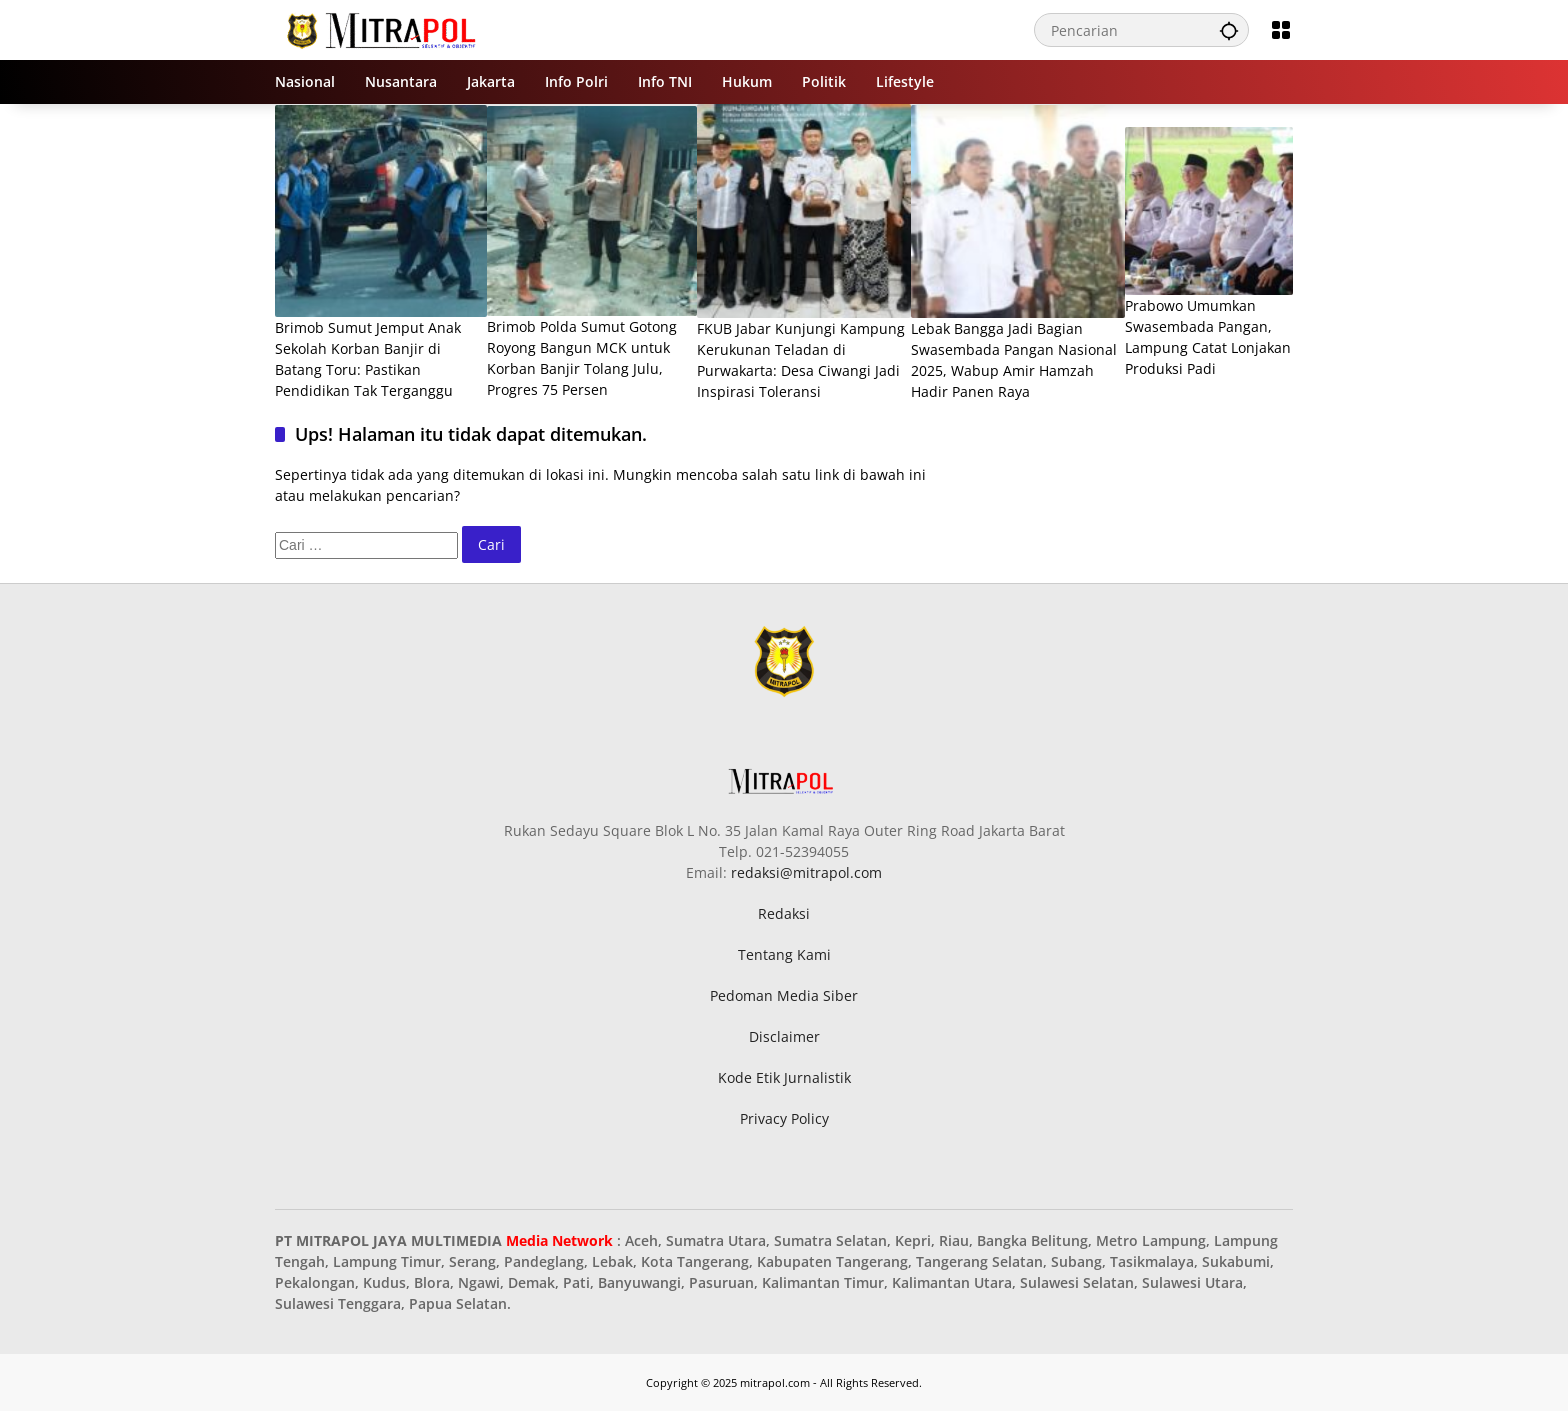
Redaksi (784, 913)
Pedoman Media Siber (784, 995)
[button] (1229, 30)
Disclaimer (784, 1036)
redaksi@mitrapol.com (806, 872)
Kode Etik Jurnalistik (784, 1077)
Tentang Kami (784, 954)
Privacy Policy (784, 1118)
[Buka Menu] (1281, 30)
